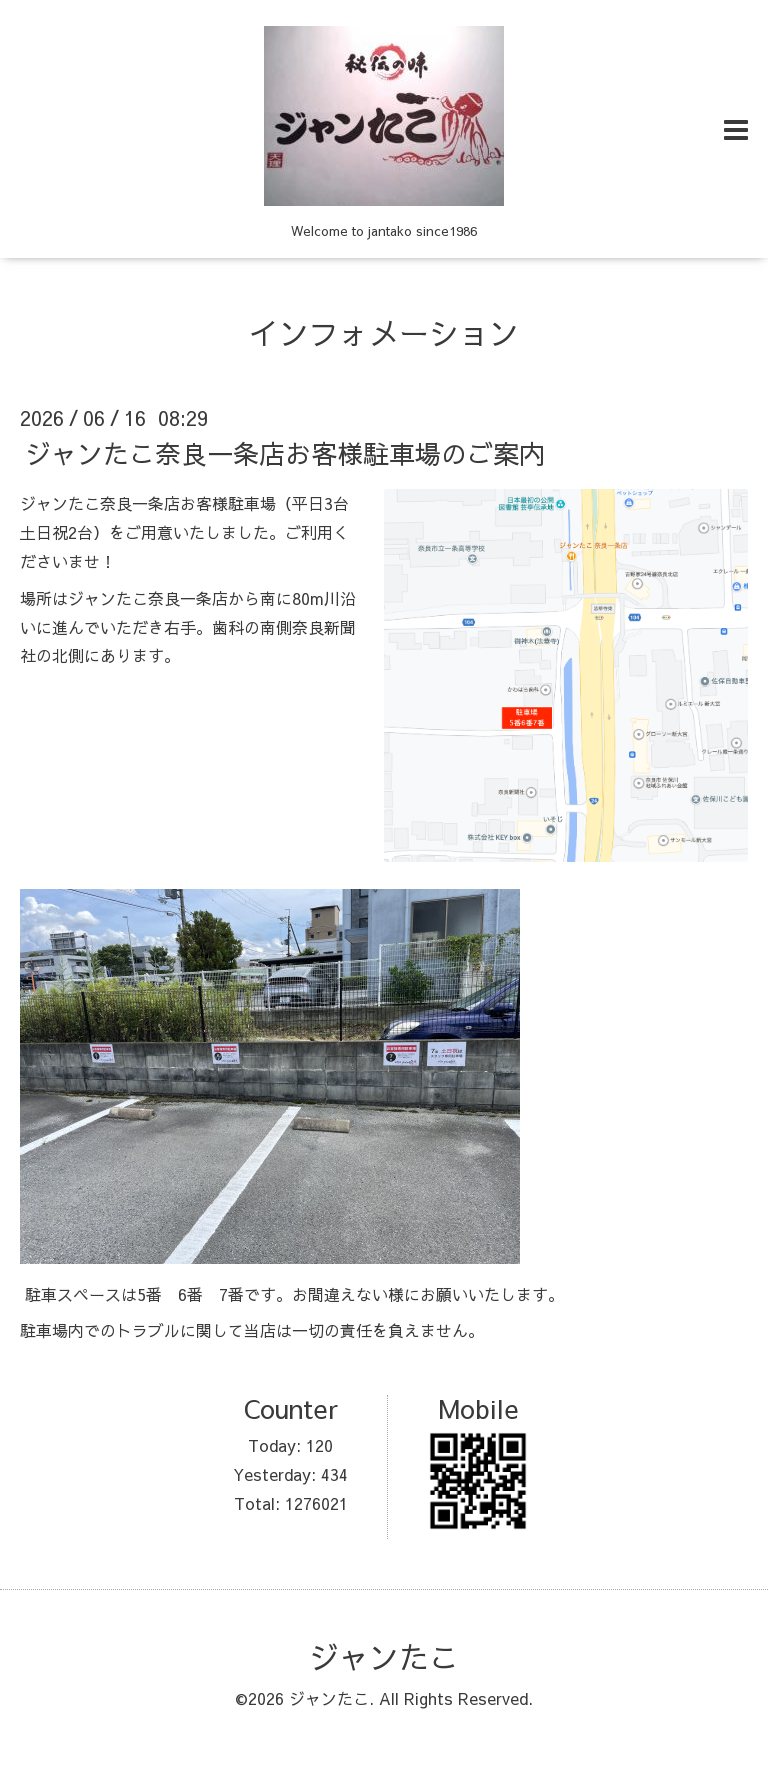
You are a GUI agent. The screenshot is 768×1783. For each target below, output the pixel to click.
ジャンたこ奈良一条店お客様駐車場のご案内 (285, 453)
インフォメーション (384, 332)
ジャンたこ (384, 1656)
